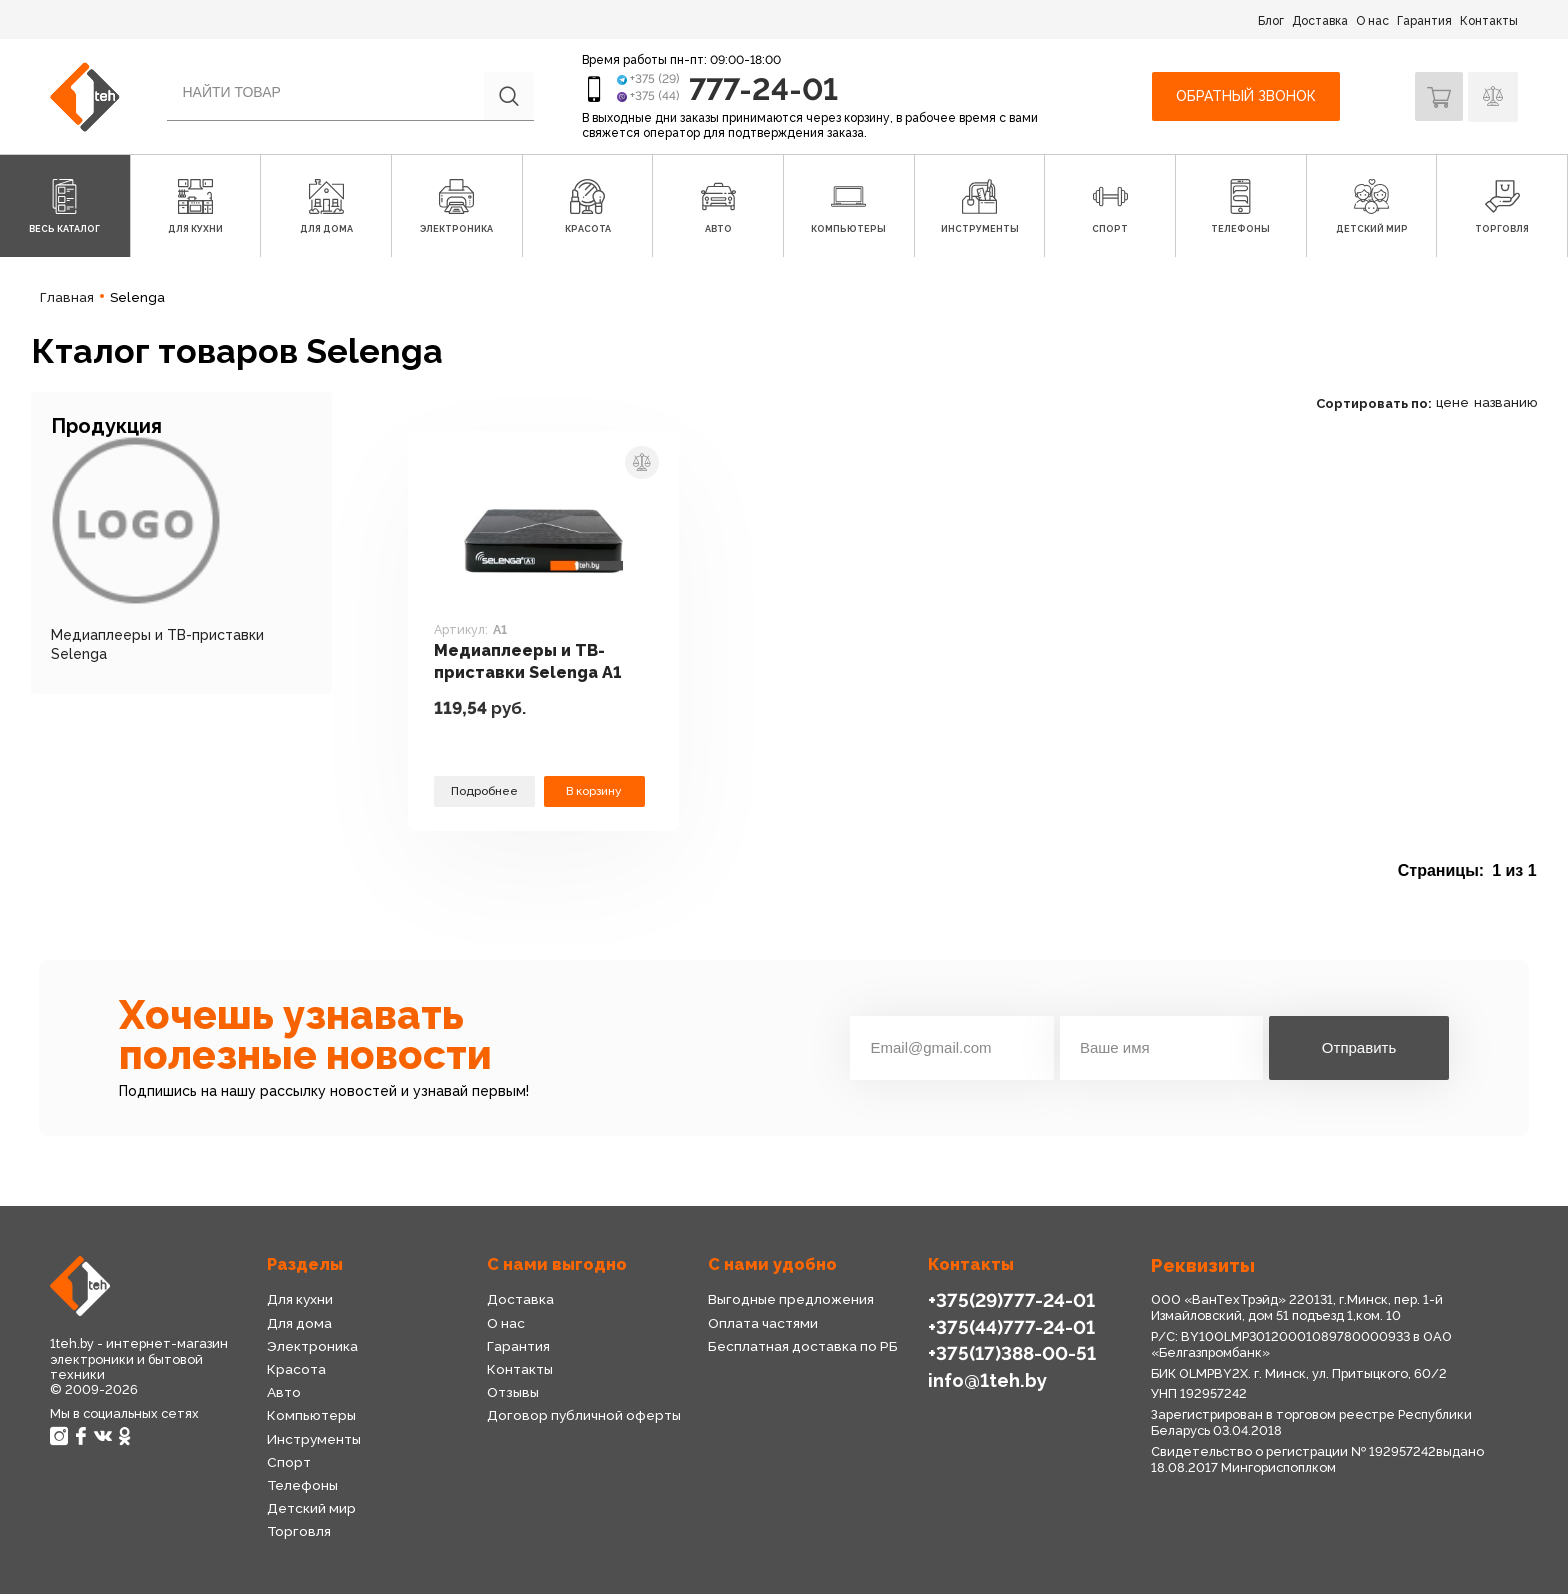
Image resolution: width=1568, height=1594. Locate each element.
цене (1452, 402)
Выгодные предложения (790, 1299)
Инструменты (313, 1439)
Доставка (1320, 21)
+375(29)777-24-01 (1009, 1299)
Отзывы (513, 1392)
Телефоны (303, 1485)
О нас (1372, 21)
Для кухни (300, 1299)
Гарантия (1424, 21)
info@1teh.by (987, 1378)
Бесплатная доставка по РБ (803, 1346)
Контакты (1489, 21)
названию (1505, 402)
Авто (284, 1392)
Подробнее (484, 790)
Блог (1271, 21)
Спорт (288, 1462)
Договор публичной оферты (583, 1415)
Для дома (299, 1323)
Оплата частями (762, 1323)
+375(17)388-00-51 (1010, 1352)
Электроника (312, 1346)
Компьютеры (310, 1415)
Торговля (299, 1531)
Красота (296, 1369)
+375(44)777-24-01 (1009, 1326)
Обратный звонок (1244, 96)
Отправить (1359, 1047)
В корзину (594, 790)
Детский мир (311, 1508)
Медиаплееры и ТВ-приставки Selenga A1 (531, 661)
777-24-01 (765, 88)
